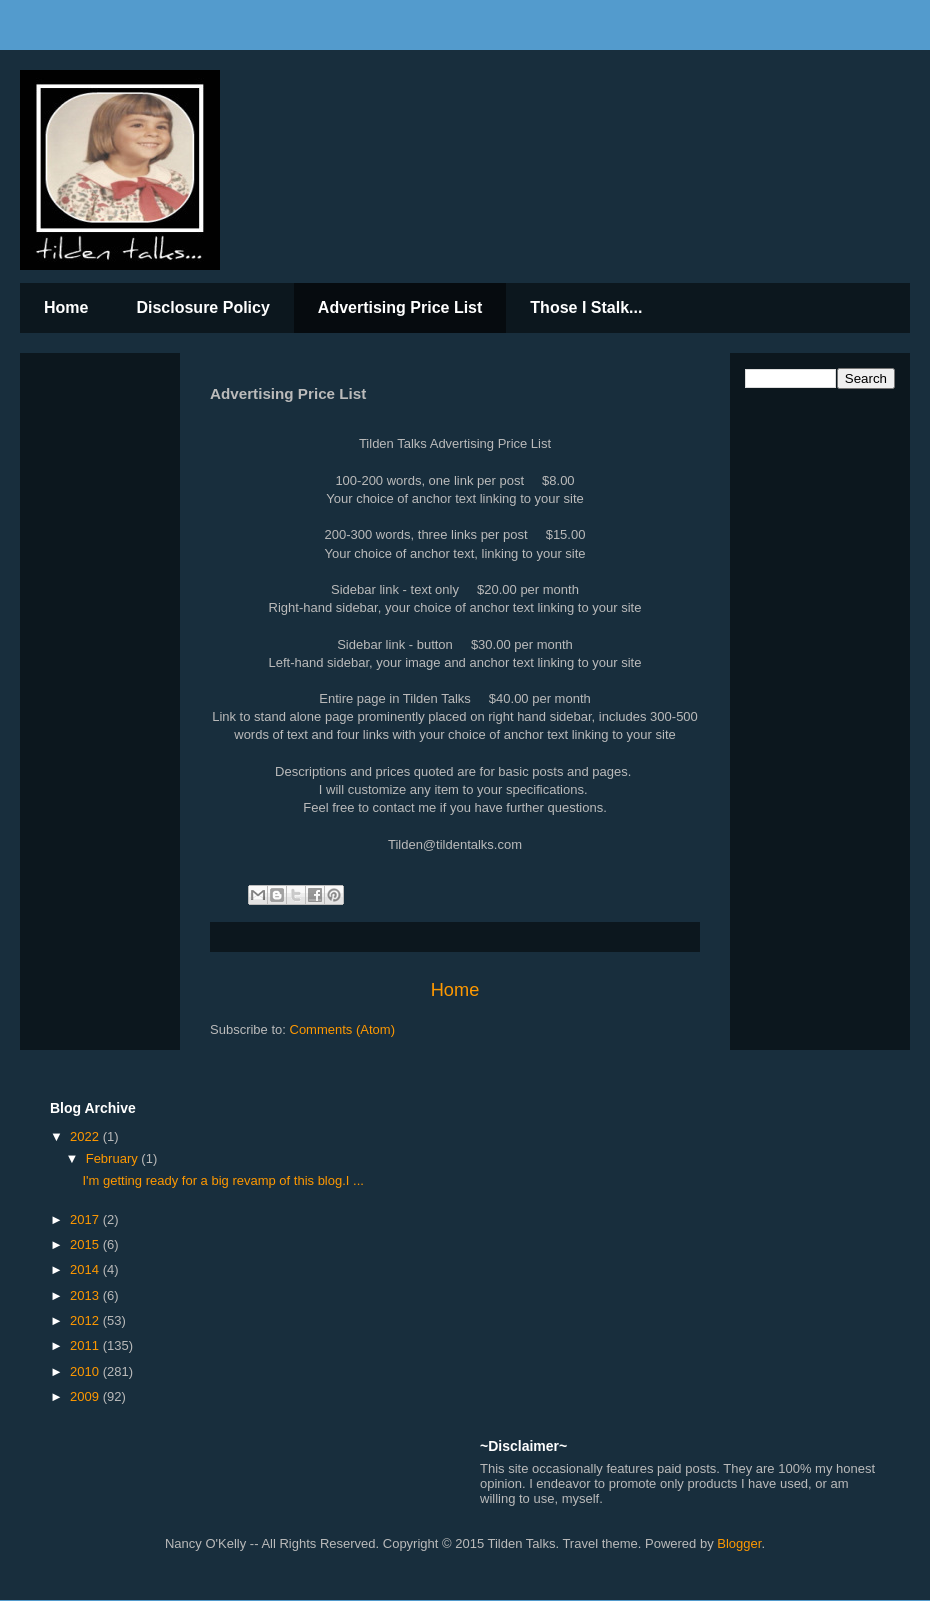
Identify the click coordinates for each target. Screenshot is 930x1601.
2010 (86, 1371)
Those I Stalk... (586, 307)
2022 (86, 1136)
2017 (86, 1219)
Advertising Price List (400, 307)
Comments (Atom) (342, 1029)
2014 (86, 1269)
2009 (86, 1396)
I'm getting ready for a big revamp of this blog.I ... (222, 1180)
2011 (86, 1345)
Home (66, 307)
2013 (86, 1295)
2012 (86, 1320)
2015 (86, 1244)
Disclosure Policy (202, 307)
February (114, 1158)
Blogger (739, 1543)
